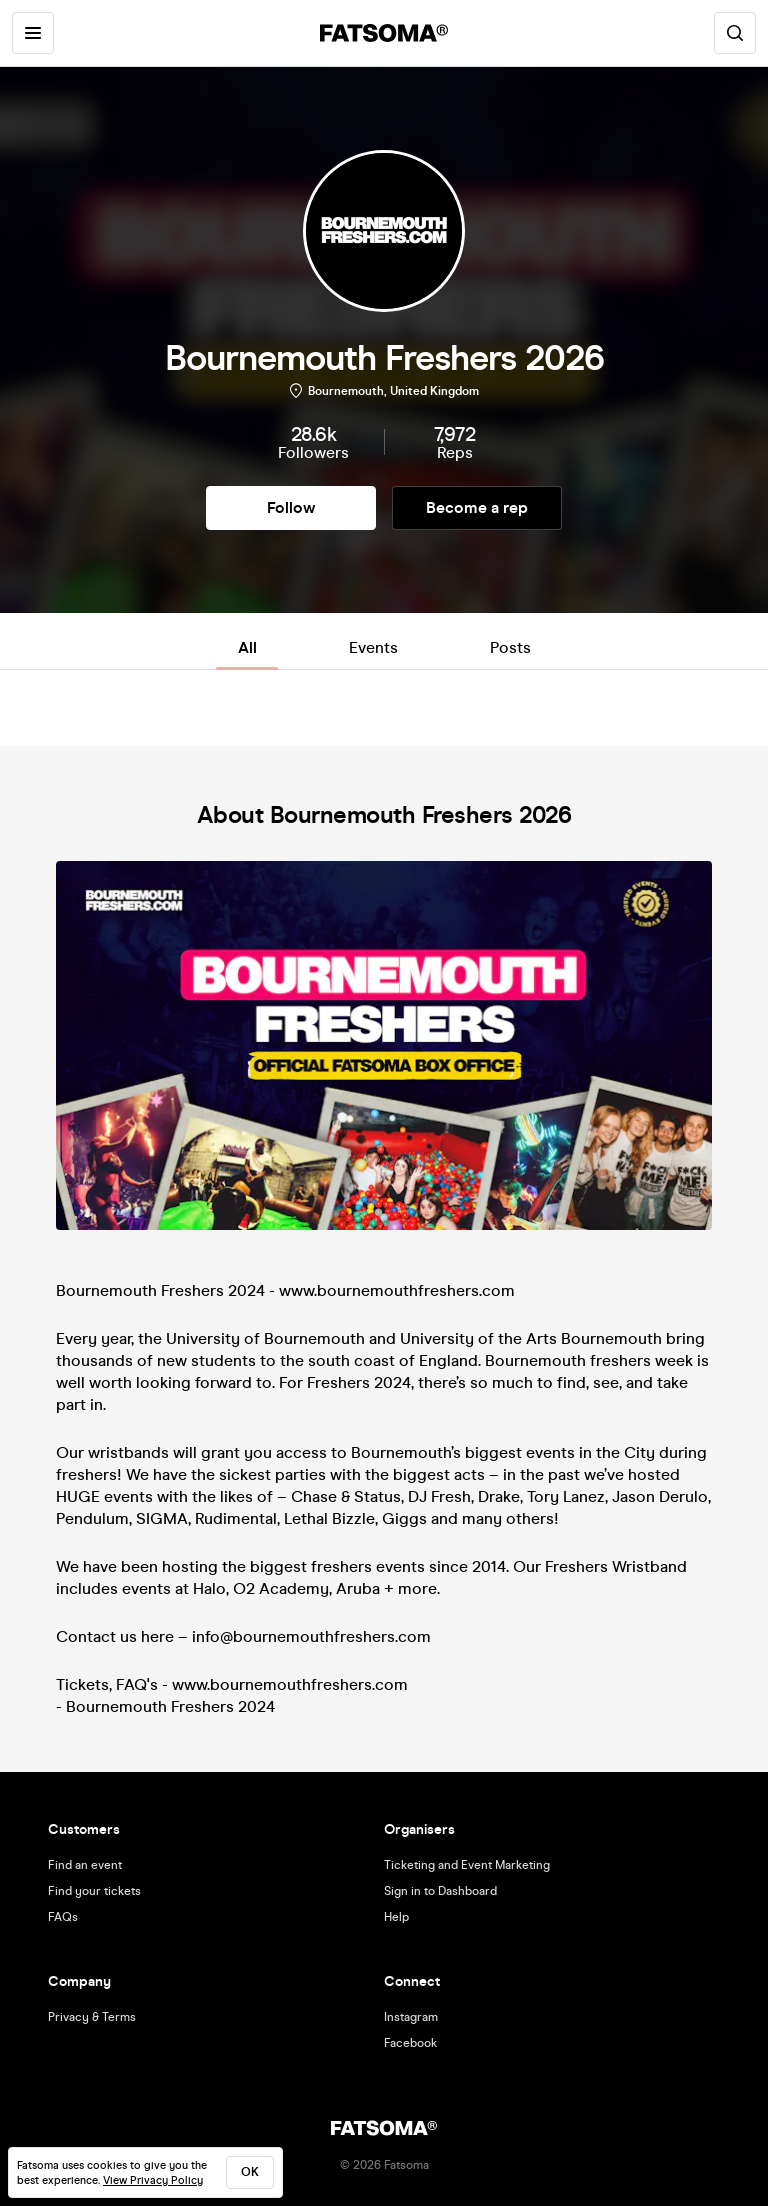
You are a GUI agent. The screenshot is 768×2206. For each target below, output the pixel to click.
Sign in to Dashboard (440, 1891)
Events (373, 647)
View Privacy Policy (153, 2180)
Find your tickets (94, 1891)
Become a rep (477, 507)
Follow (291, 507)
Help (396, 1917)
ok (250, 2172)
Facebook (410, 2043)
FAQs (63, 1917)
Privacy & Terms (92, 2017)
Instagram (411, 2017)
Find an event (85, 1865)
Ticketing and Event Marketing (467, 1865)
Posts (510, 647)
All (247, 647)
